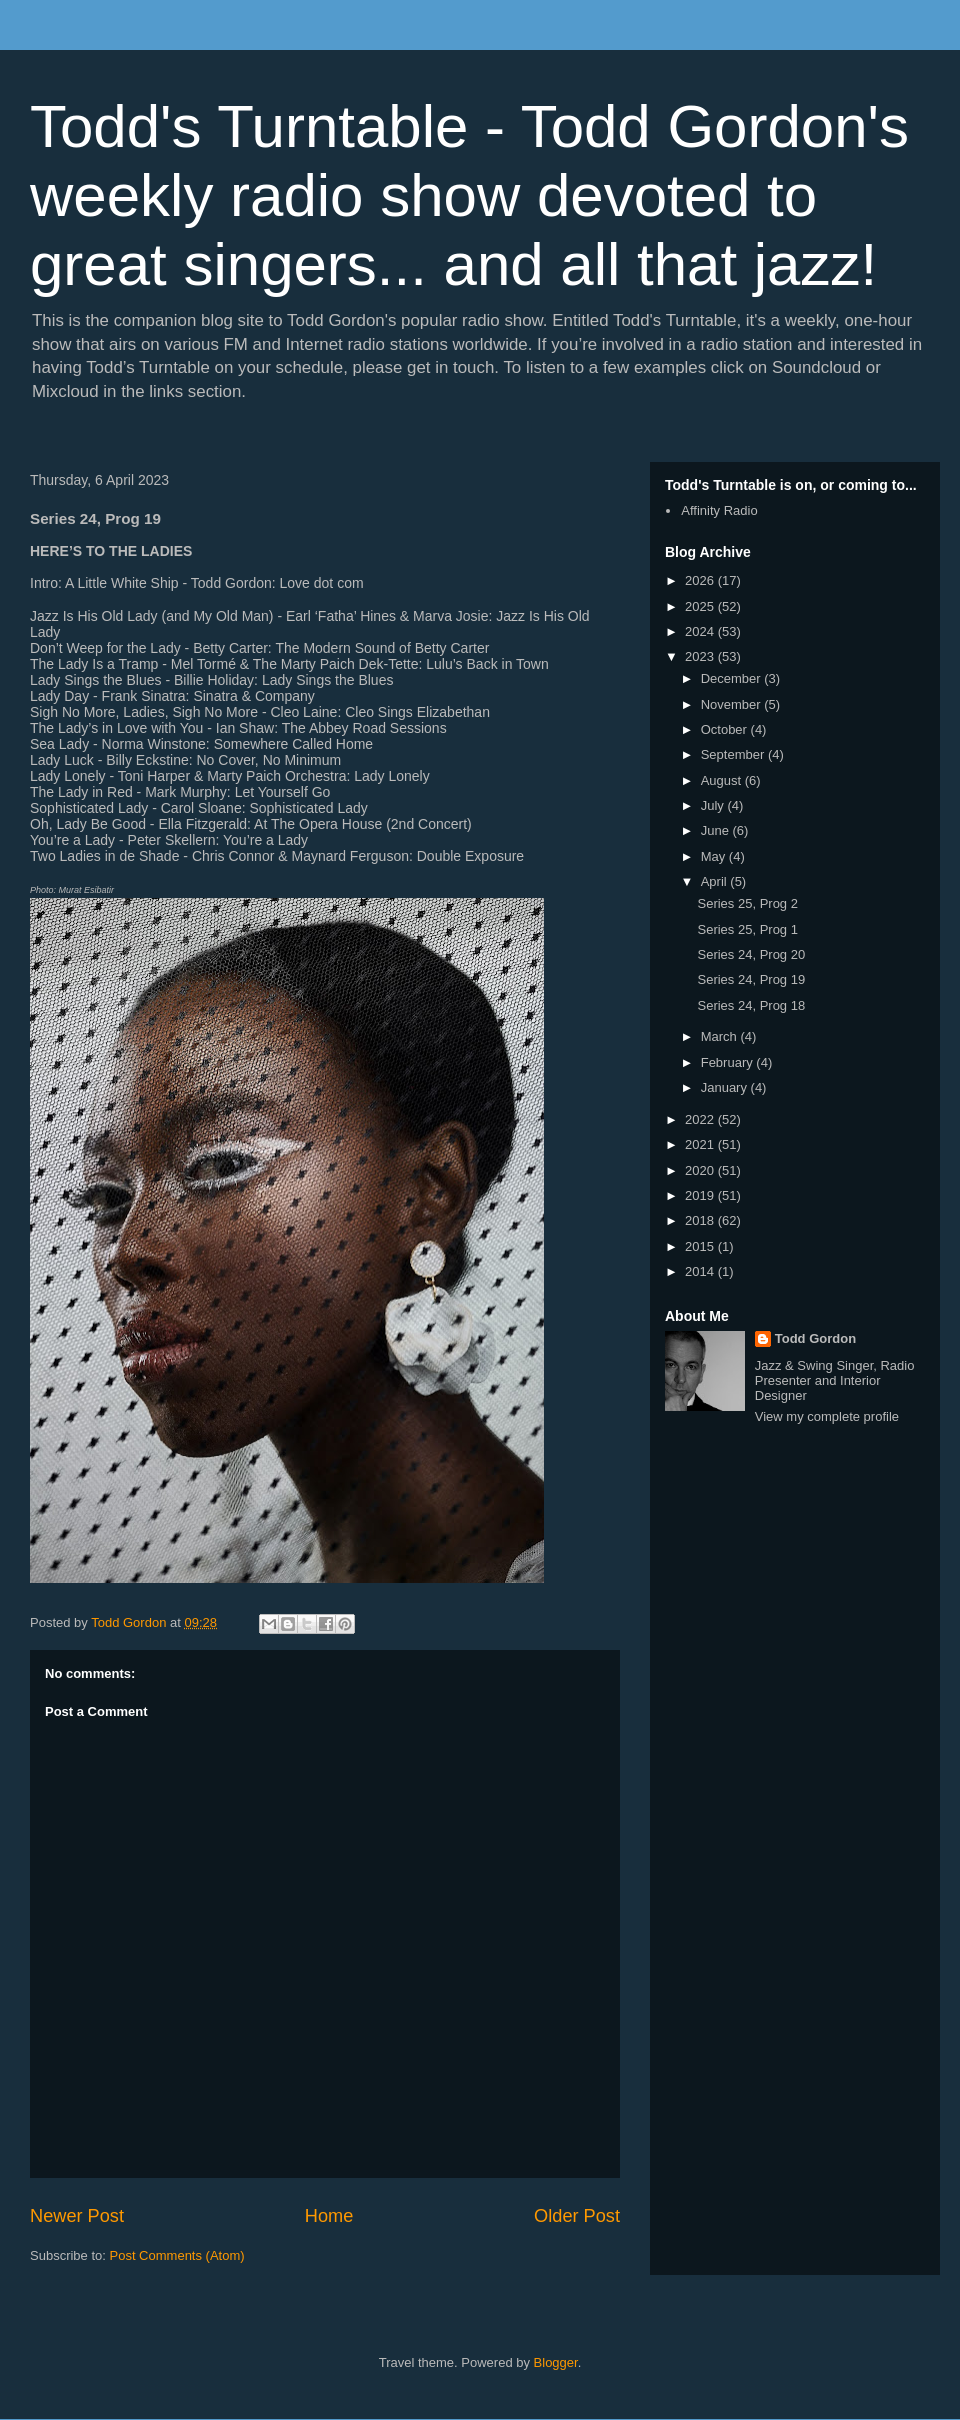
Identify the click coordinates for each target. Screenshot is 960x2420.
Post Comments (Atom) (177, 2255)
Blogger (556, 2362)
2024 (701, 631)
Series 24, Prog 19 (751, 979)
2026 (701, 580)
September (734, 754)
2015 (701, 1246)
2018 (701, 1220)
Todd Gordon (815, 1338)
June (717, 830)
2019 (701, 1195)
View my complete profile (827, 1416)
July (714, 805)
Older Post (577, 2216)
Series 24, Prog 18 (751, 1005)
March (721, 1036)
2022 (701, 1119)
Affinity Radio (719, 510)
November (733, 704)
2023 (701, 656)
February (729, 1062)
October (726, 729)
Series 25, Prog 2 (747, 903)
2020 (701, 1170)
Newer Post (77, 2216)
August (723, 780)
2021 (701, 1144)
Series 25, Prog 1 (747, 929)
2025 (701, 606)
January (726, 1087)
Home (329, 2216)
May (715, 856)
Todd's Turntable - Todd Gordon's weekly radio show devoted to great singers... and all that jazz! (469, 195)
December (733, 678)
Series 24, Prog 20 (751, 954)
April (716, 881)
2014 (701, 1271)
